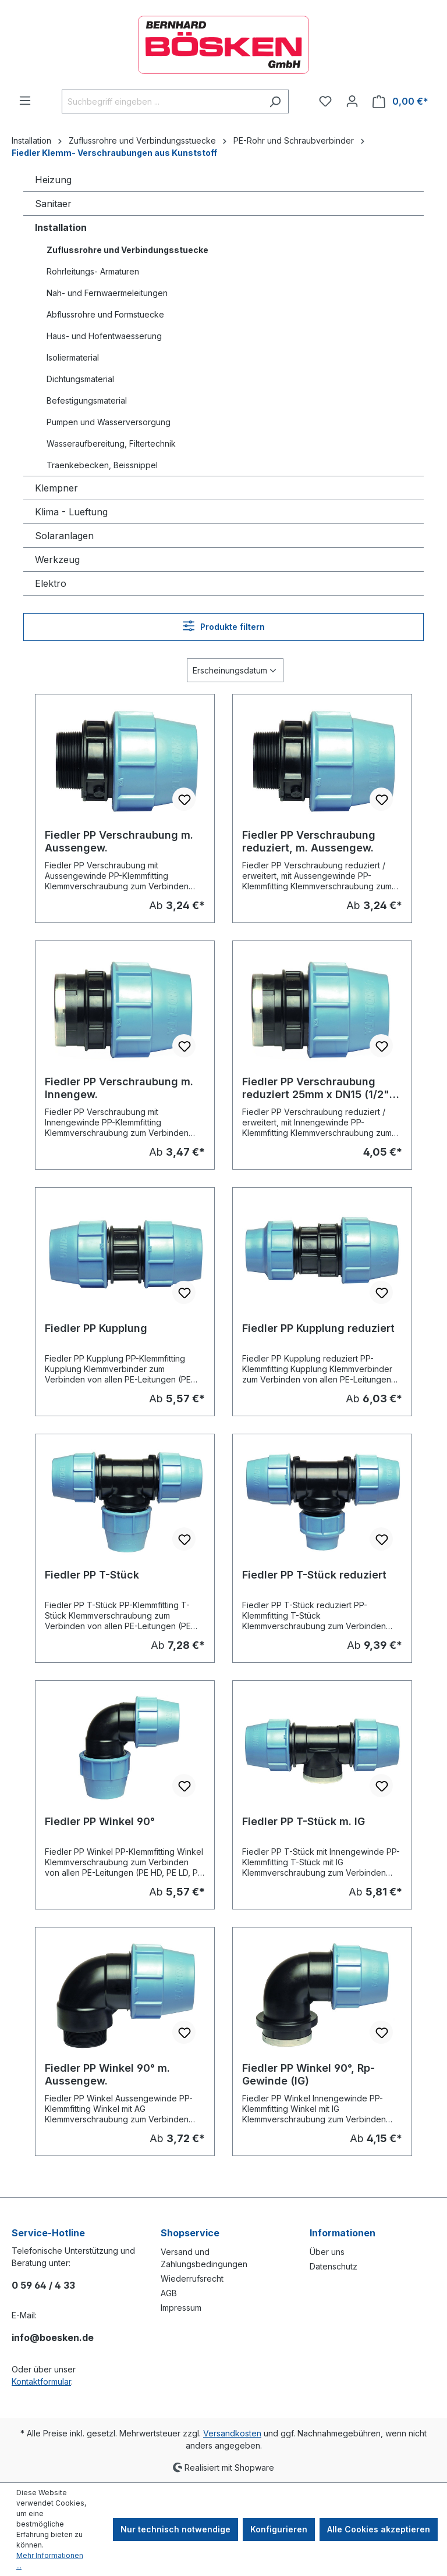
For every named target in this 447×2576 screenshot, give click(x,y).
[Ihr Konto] (352, 101)
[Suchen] (275, 101)
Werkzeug (57, 559)
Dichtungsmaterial (80, 379)
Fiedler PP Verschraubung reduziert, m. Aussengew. (308, 841)
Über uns (327, 2252)
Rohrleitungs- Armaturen (93, 271)
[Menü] (25, 101)
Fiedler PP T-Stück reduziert (314, 1575)
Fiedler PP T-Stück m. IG (303, 1821)
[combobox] (162, 101)
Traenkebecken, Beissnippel (102, 465)
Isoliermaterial (73, 357)
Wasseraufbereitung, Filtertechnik (111, 443)
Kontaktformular (41, 2381)
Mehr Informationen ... (49, 2560)
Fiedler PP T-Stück (92, 1575)
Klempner (56, 488)
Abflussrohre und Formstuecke (105, 314)
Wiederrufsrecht (192, 2278)
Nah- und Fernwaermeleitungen (107, 293)
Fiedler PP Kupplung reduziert (318, 1328)
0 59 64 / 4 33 (43, 2285)
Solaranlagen (64, 535)
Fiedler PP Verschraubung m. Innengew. (119, 1087)
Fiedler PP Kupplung (96, 1328)
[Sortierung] (235, 670)
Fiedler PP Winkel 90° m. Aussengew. (107, 2074)
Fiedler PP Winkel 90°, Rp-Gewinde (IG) (308, 2074)
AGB (169, 2293)
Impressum (181, 2308)
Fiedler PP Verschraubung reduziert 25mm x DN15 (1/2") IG (317, 1088)
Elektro (50, 583)
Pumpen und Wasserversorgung (109, 422)
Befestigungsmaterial (87, 400)
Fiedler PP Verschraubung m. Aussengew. (119, 841)
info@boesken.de (53, 2337)
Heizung (53, 180)
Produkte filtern (224, 626)
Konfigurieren (278, 2529)
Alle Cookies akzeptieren (378, 2529)
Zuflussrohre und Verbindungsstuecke (127, 250)
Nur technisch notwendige (175, 2529)
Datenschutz (333, 2266)
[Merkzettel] (325, 101)
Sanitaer (53, 203)
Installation (61, 227)
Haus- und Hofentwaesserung (104, 336)
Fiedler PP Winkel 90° (100, 1821)
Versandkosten (232, 2433)
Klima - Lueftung (71, 512)
